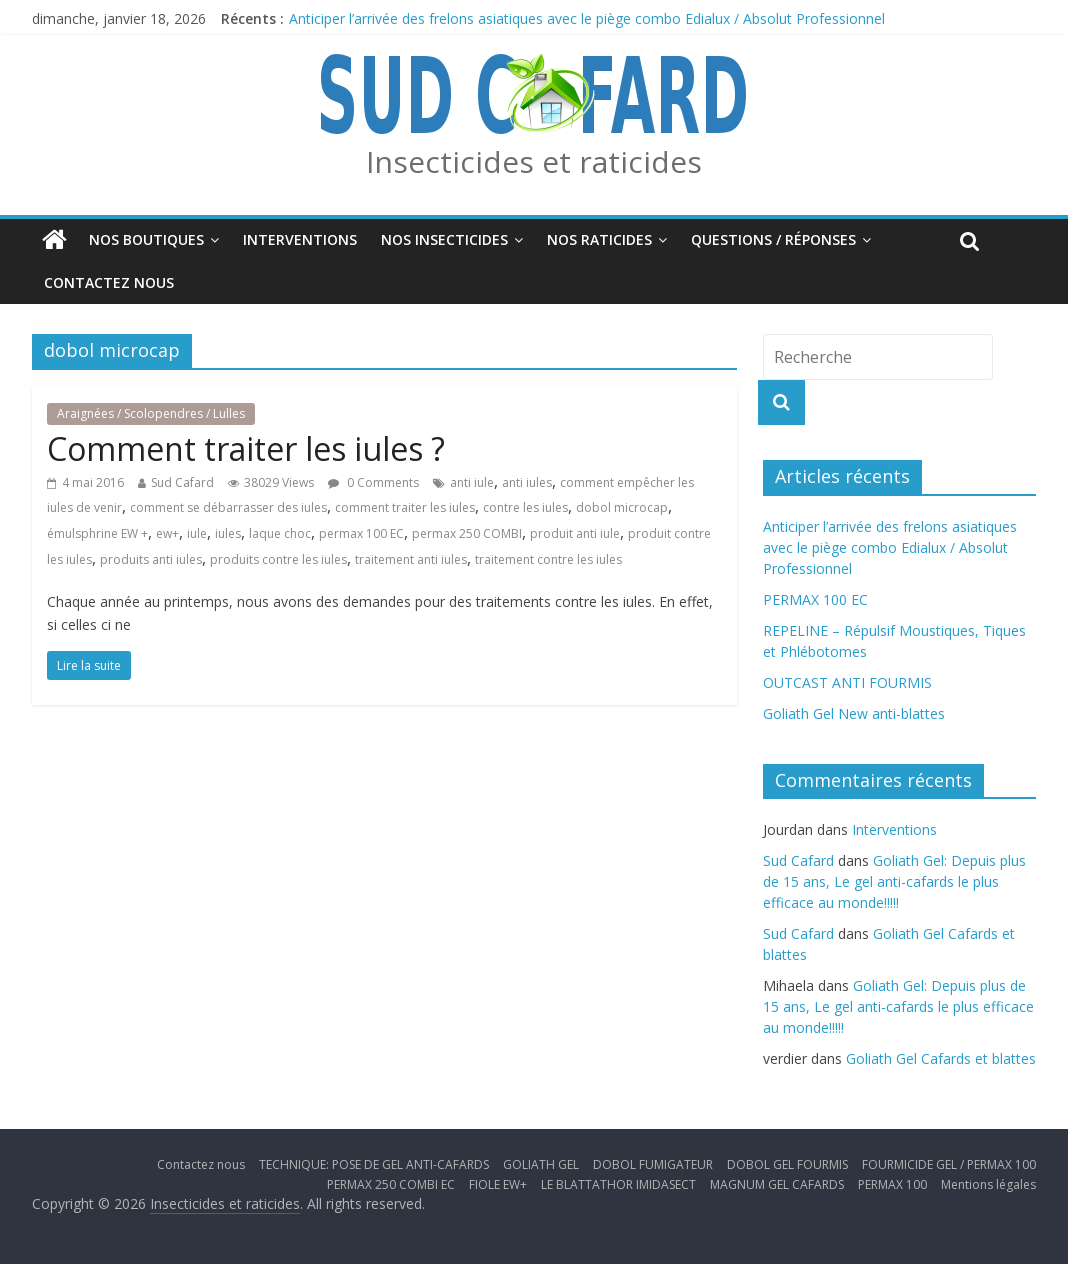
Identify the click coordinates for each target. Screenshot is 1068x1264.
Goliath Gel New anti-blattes (854, 713)
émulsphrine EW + (97, 533)
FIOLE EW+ (498, 1184)
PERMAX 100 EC (815, 599)
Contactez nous (109, 282)
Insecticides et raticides (534, 161)
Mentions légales (988, 1184)
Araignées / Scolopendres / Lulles (151, 413)
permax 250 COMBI (467, 533)
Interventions (300, 239)
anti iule (472, 482)
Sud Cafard (182, 482)
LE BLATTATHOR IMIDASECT (618, 1184)
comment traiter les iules (405, 507)
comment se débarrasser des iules (228, 507)
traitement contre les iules (548, 559)
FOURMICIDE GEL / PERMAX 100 (949, 1164)
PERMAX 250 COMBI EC (391, 1184)
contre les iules (525, 507)
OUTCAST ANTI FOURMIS (847, 682)
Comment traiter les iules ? (246, 448)
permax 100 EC (361, 533)
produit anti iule (575, 533)
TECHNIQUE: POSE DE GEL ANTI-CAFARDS (374, 1164)
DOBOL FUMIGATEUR (653, 1164)
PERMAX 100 (892, 1184)
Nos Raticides (599, 239)
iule (197, 533)
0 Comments (373, 482)
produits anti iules (151, 559)
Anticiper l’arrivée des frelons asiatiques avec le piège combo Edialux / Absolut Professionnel (587, 18)
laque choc (280, 533)
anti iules (527, 482)
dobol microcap (622, 507)
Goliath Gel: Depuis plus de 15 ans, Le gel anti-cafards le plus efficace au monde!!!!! (894, 881)
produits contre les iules (278, 559)
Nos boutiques (146, 239)
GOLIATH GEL (541, 1164)
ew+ (167, 533)
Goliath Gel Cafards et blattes (941, 1058)
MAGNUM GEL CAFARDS (777, 1184)
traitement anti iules (411, 559)
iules (228, 533)
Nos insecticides (444, 239)
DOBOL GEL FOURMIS (787, 1164)
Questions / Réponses (773, 239)
